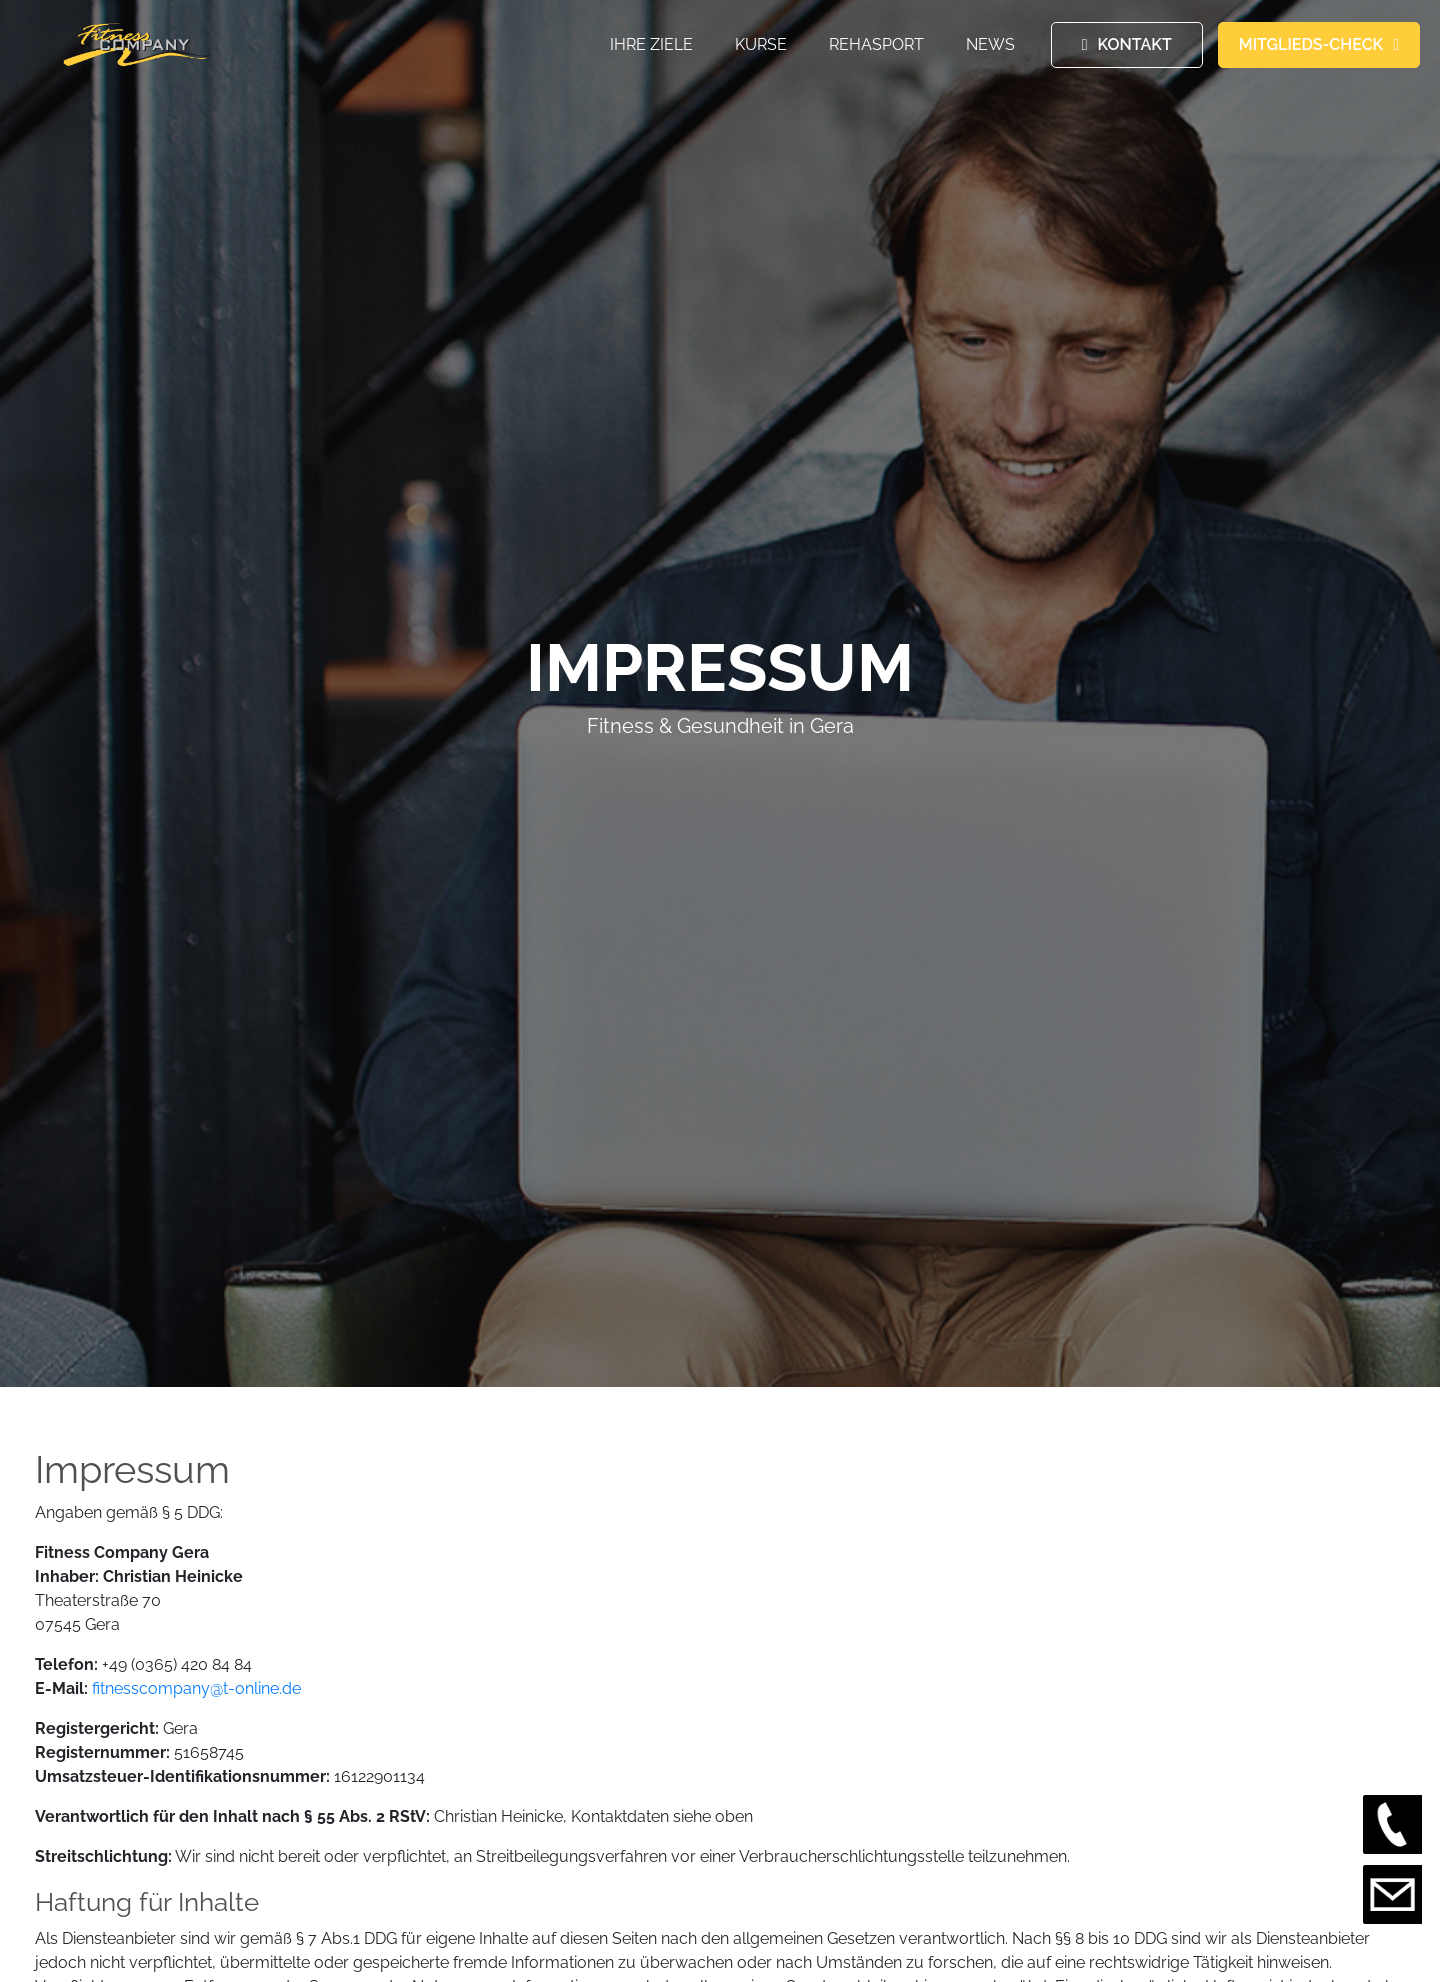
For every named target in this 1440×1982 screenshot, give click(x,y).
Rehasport (876, 44)
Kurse (761, 44)
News (990, 44)
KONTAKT (1135, 44)
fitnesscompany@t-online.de (196, 1688)
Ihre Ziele (651, 44)
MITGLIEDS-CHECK (1311, 44)
